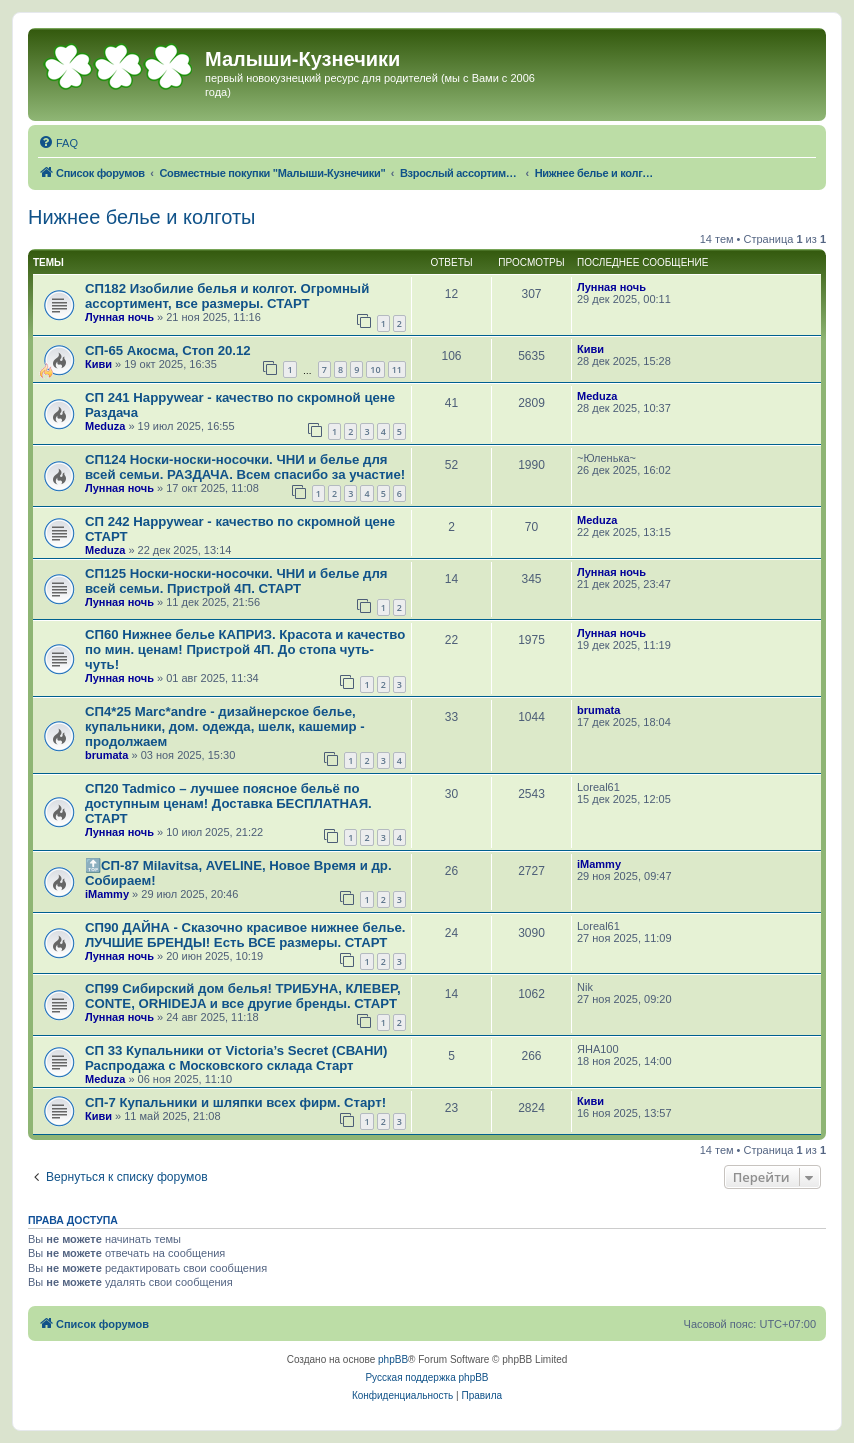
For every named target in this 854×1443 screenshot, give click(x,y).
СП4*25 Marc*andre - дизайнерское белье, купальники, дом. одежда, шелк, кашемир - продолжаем (225, 726)
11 (397, 369)
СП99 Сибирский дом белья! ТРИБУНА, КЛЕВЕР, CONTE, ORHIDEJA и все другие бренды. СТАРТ (243, 996)
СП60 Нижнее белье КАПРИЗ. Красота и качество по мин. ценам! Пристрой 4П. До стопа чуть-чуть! (245, 649)
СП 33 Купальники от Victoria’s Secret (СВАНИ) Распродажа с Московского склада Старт (236, 1058)
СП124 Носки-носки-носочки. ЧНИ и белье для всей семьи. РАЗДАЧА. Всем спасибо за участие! (245, 467)
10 (375, 369)
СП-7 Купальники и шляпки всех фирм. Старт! (235, 1102)
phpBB (393, 1359)
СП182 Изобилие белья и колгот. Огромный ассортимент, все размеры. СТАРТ (227, 296)
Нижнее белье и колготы (141, 217)
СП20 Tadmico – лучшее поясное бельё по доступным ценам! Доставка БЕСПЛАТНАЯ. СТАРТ (228, 803)
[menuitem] (58, 143)
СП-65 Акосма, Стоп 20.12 (168, 350)
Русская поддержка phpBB (426, 1377)
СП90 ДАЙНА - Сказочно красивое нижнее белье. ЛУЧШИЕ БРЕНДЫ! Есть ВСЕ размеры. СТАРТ (245, 935)
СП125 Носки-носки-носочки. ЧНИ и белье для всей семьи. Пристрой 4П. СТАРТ (236, 581)
